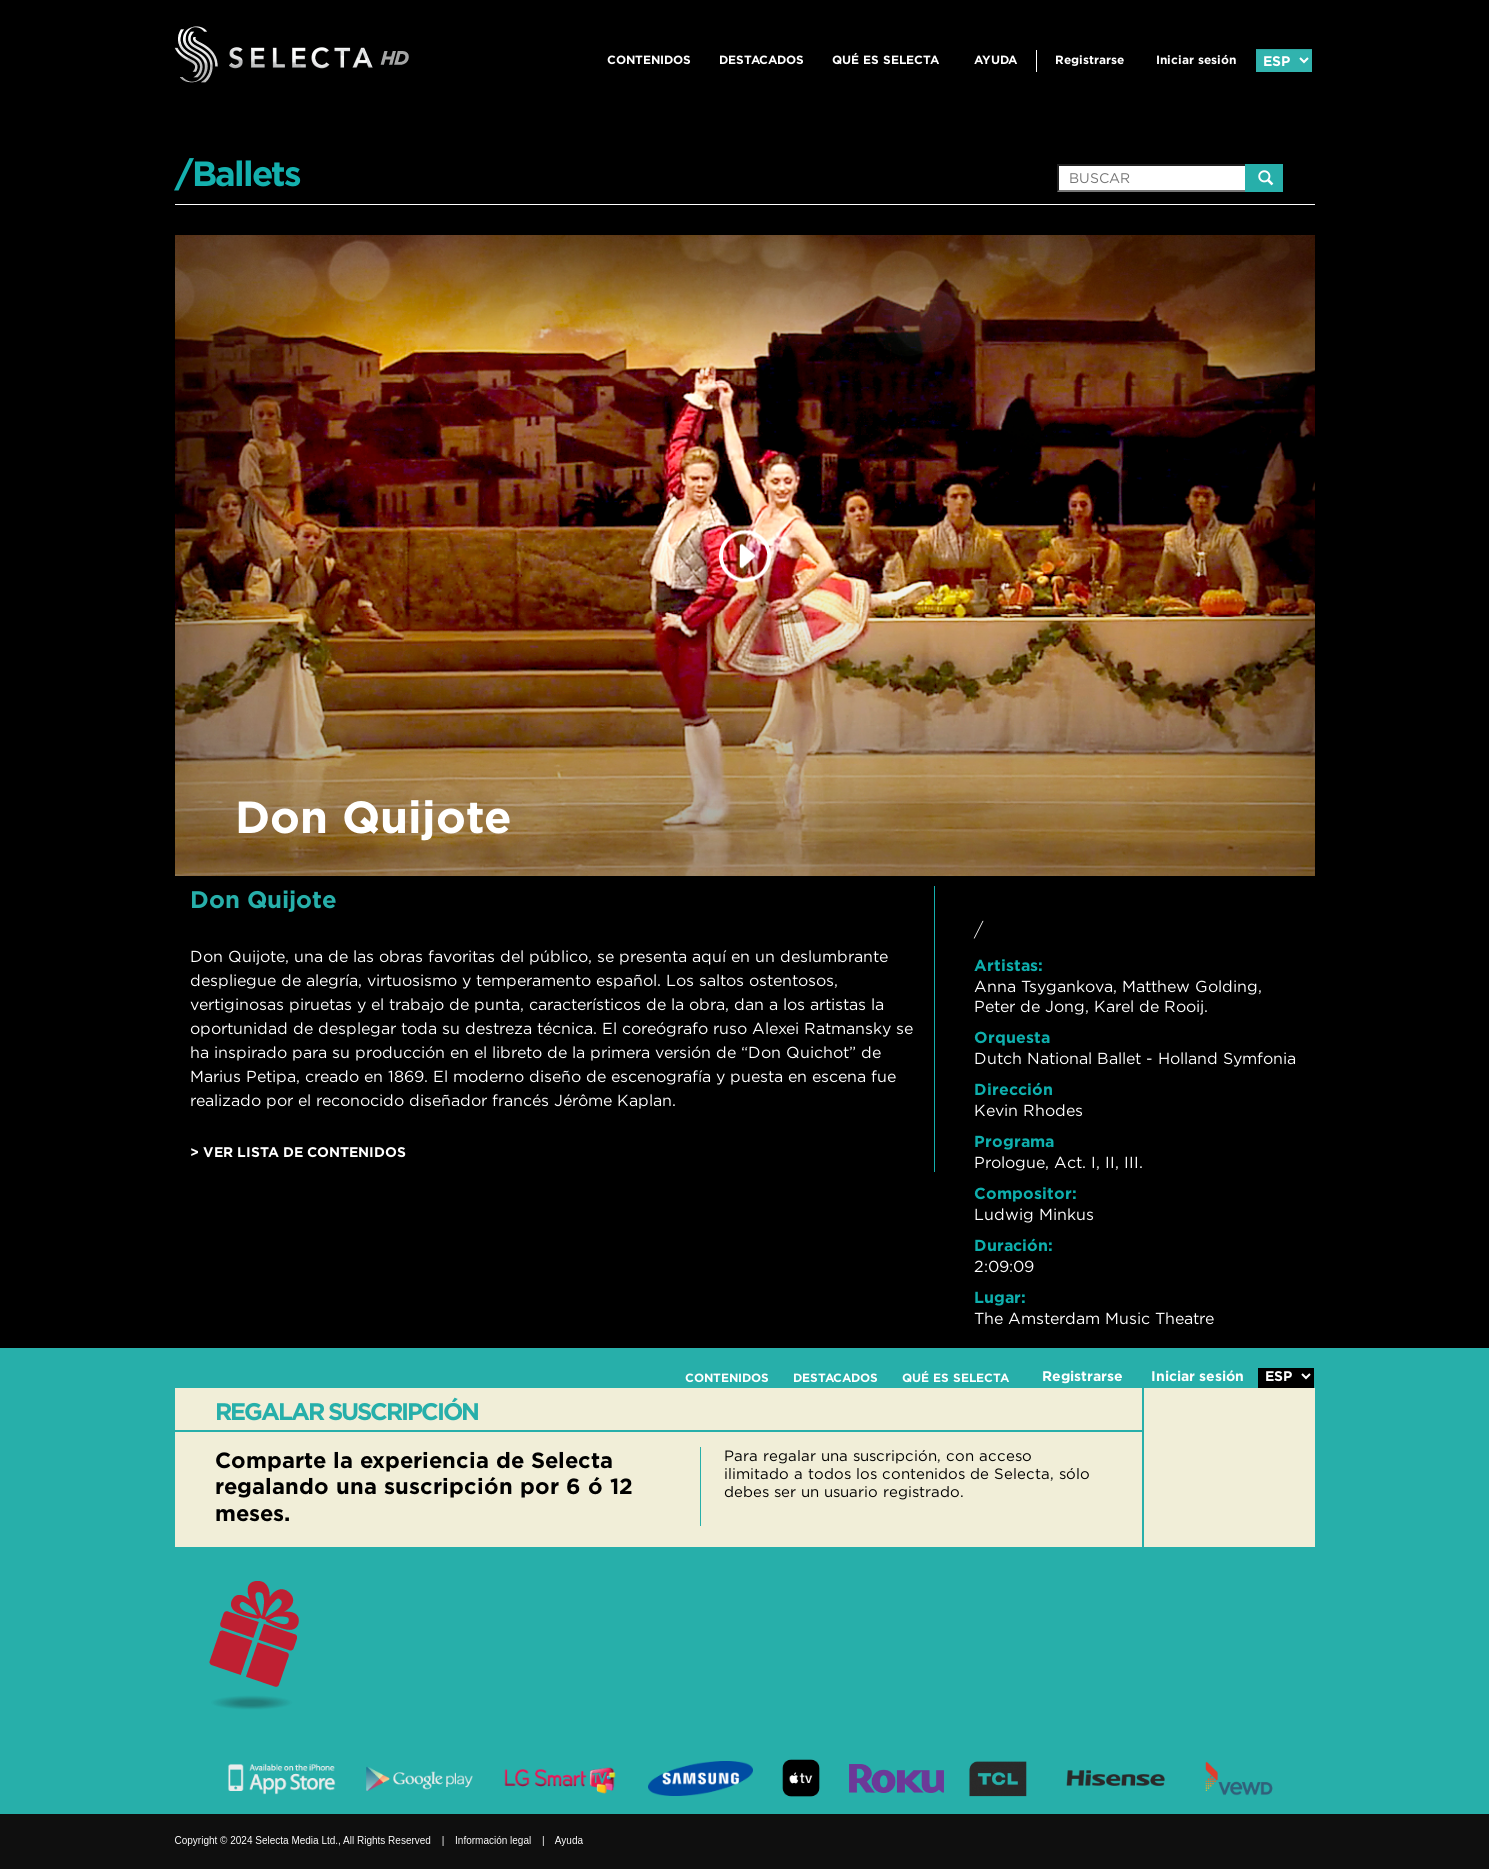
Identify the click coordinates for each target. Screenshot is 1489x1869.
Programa (1014, 1141)
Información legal (493, 1840)
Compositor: (1025, 1193)
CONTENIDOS (649, 59)
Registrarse (1089, 59)
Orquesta (1012, 1037)
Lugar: (1000, 1297)
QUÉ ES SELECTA (885, 59)
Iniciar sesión (1196, 59)
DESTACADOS (761, 59)
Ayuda (995, 59)
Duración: (1013, 1245)
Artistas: (1008, 965)
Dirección (1013, 1089)
